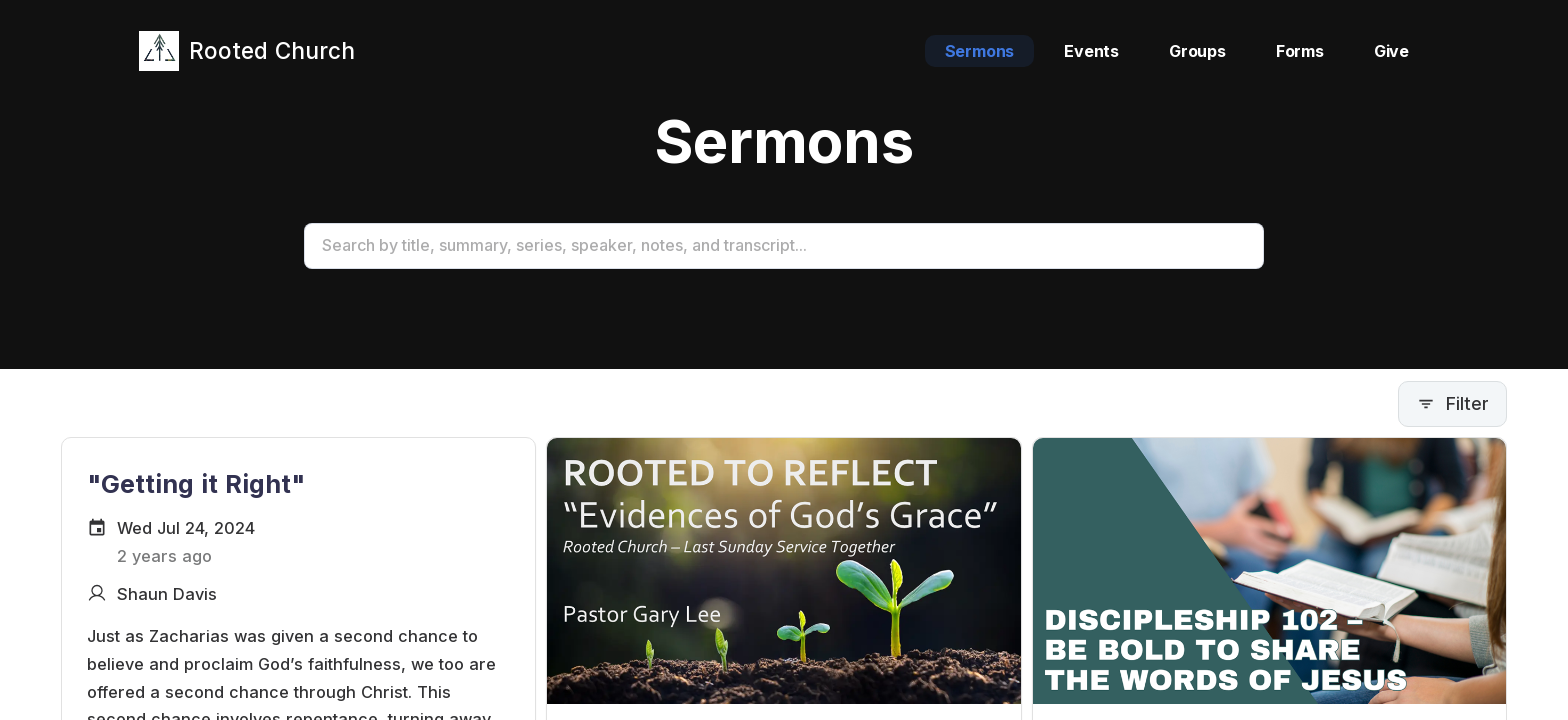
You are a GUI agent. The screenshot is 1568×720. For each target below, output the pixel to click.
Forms (1300, 51)
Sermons (980, 51)
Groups (1197, 51)
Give (1391, 51)
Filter (1452, 403)
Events (1091, 51)
